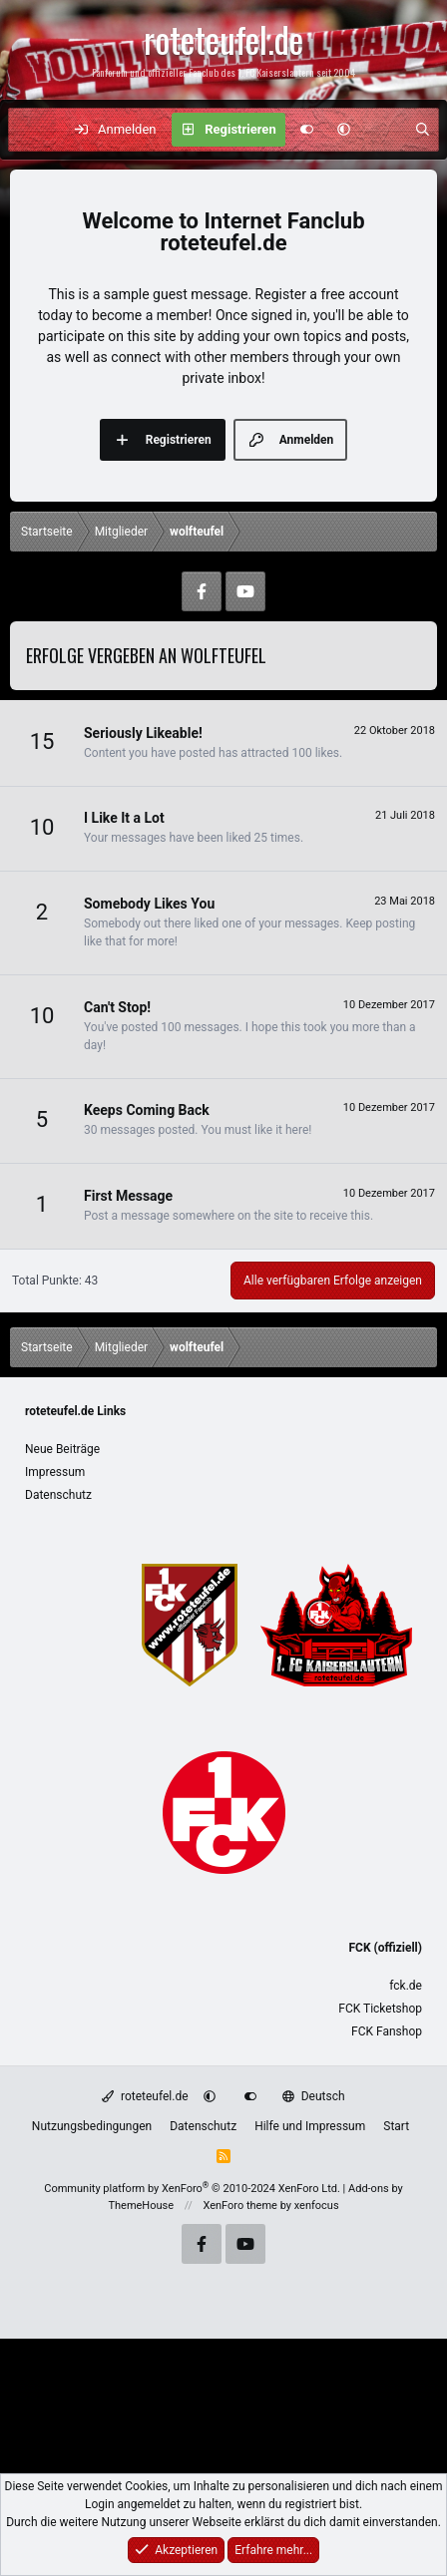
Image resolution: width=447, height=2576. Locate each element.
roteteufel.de (145, 2096)
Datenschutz (58, 1495)
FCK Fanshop (386, 2031)
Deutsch (313, 2096)
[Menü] (34, 130)
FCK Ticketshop (380, 2009)
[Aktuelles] (382, 130)
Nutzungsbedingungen (92, 2126)
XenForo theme (240, 2205)
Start (396, 2126)
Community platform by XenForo (192, 2188)
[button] (343, 130)
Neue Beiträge (62, 1449)
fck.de (405, 1986)
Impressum (55, 1472)
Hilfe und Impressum (309, 2126)
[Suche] (422, 130)
